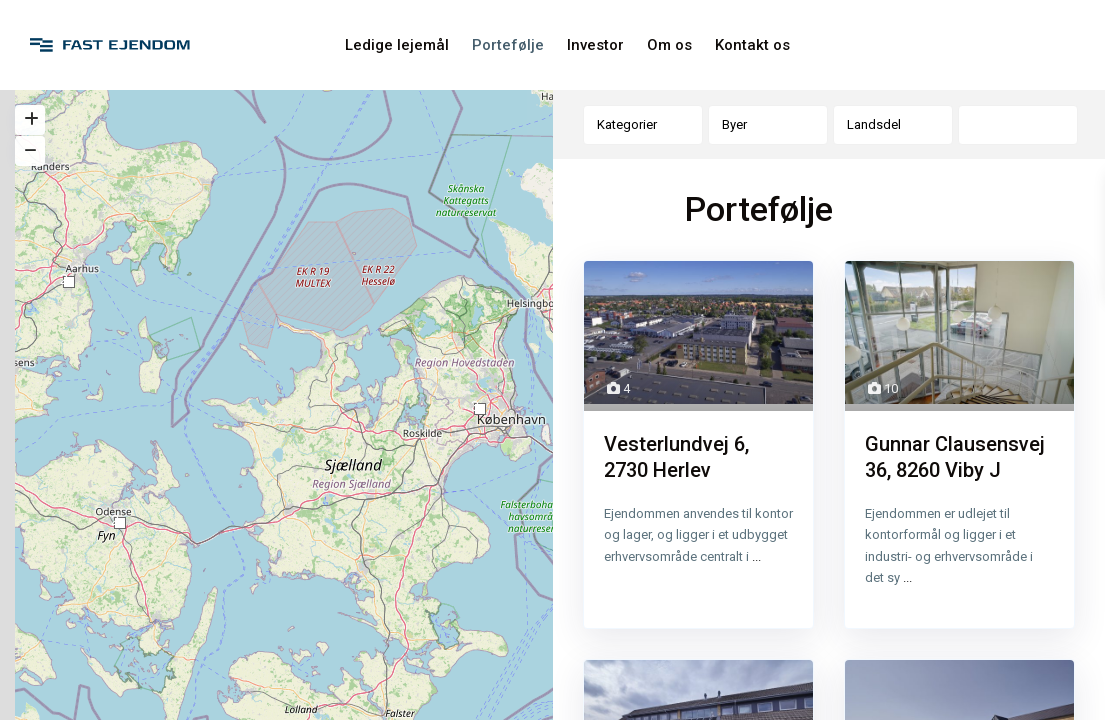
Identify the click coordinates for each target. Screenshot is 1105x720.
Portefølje (508, 45)
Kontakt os (752, 45)
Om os (669, 45)
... (756, 557)
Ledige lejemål (397, 45)
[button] (69, 282)
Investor (595, 45)
